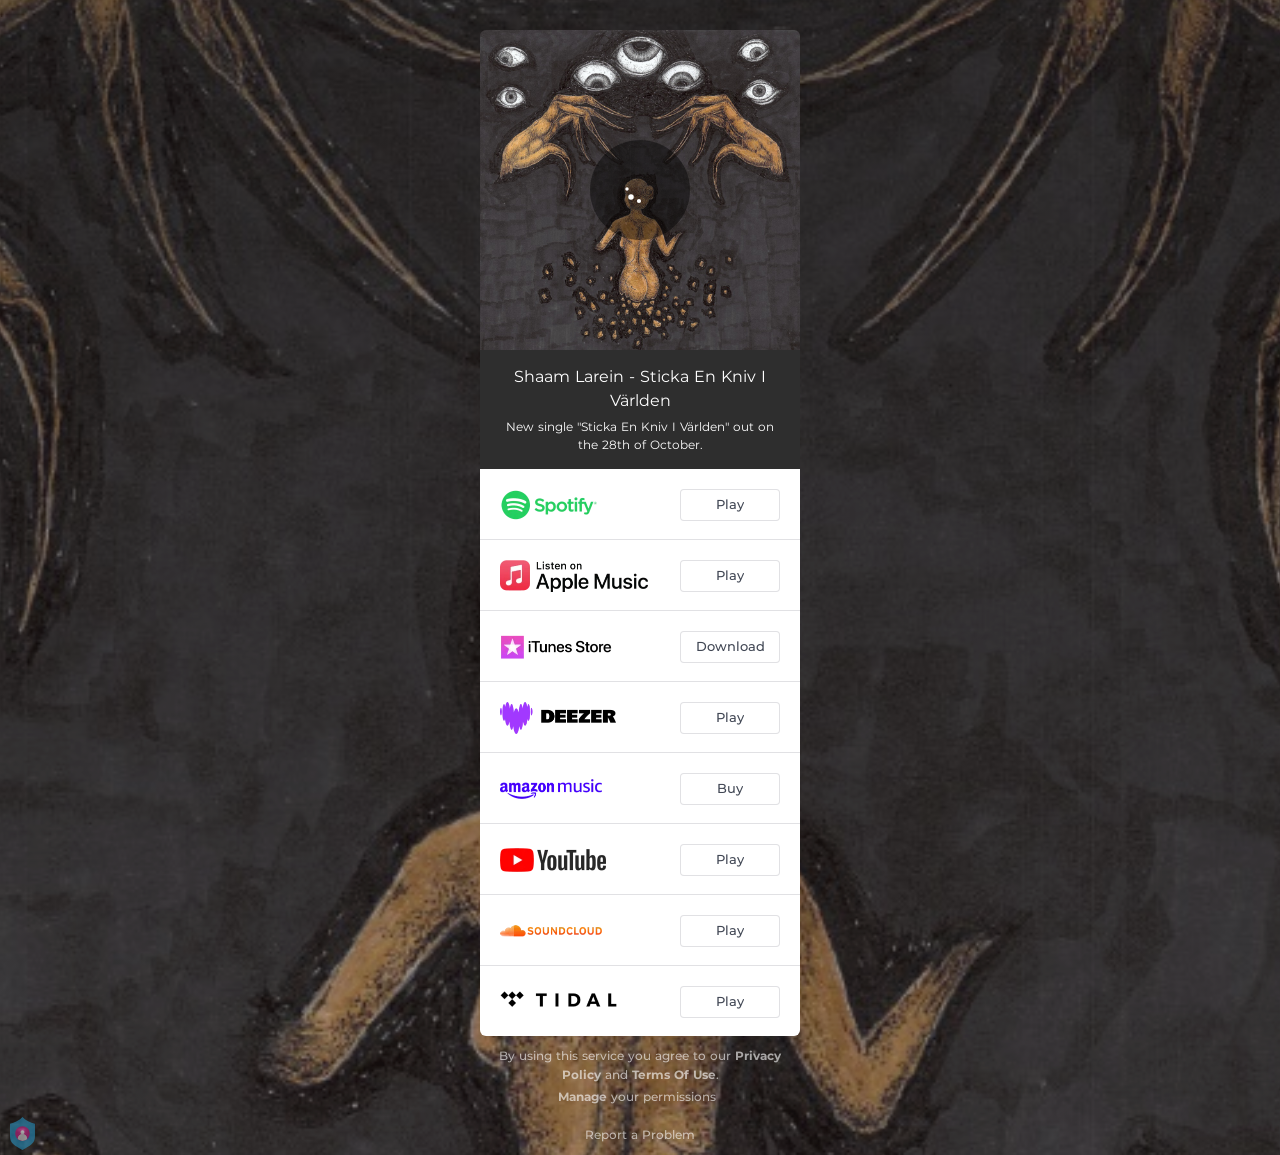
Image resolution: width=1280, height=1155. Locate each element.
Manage (582, 1096)
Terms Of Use (674, 1074)
